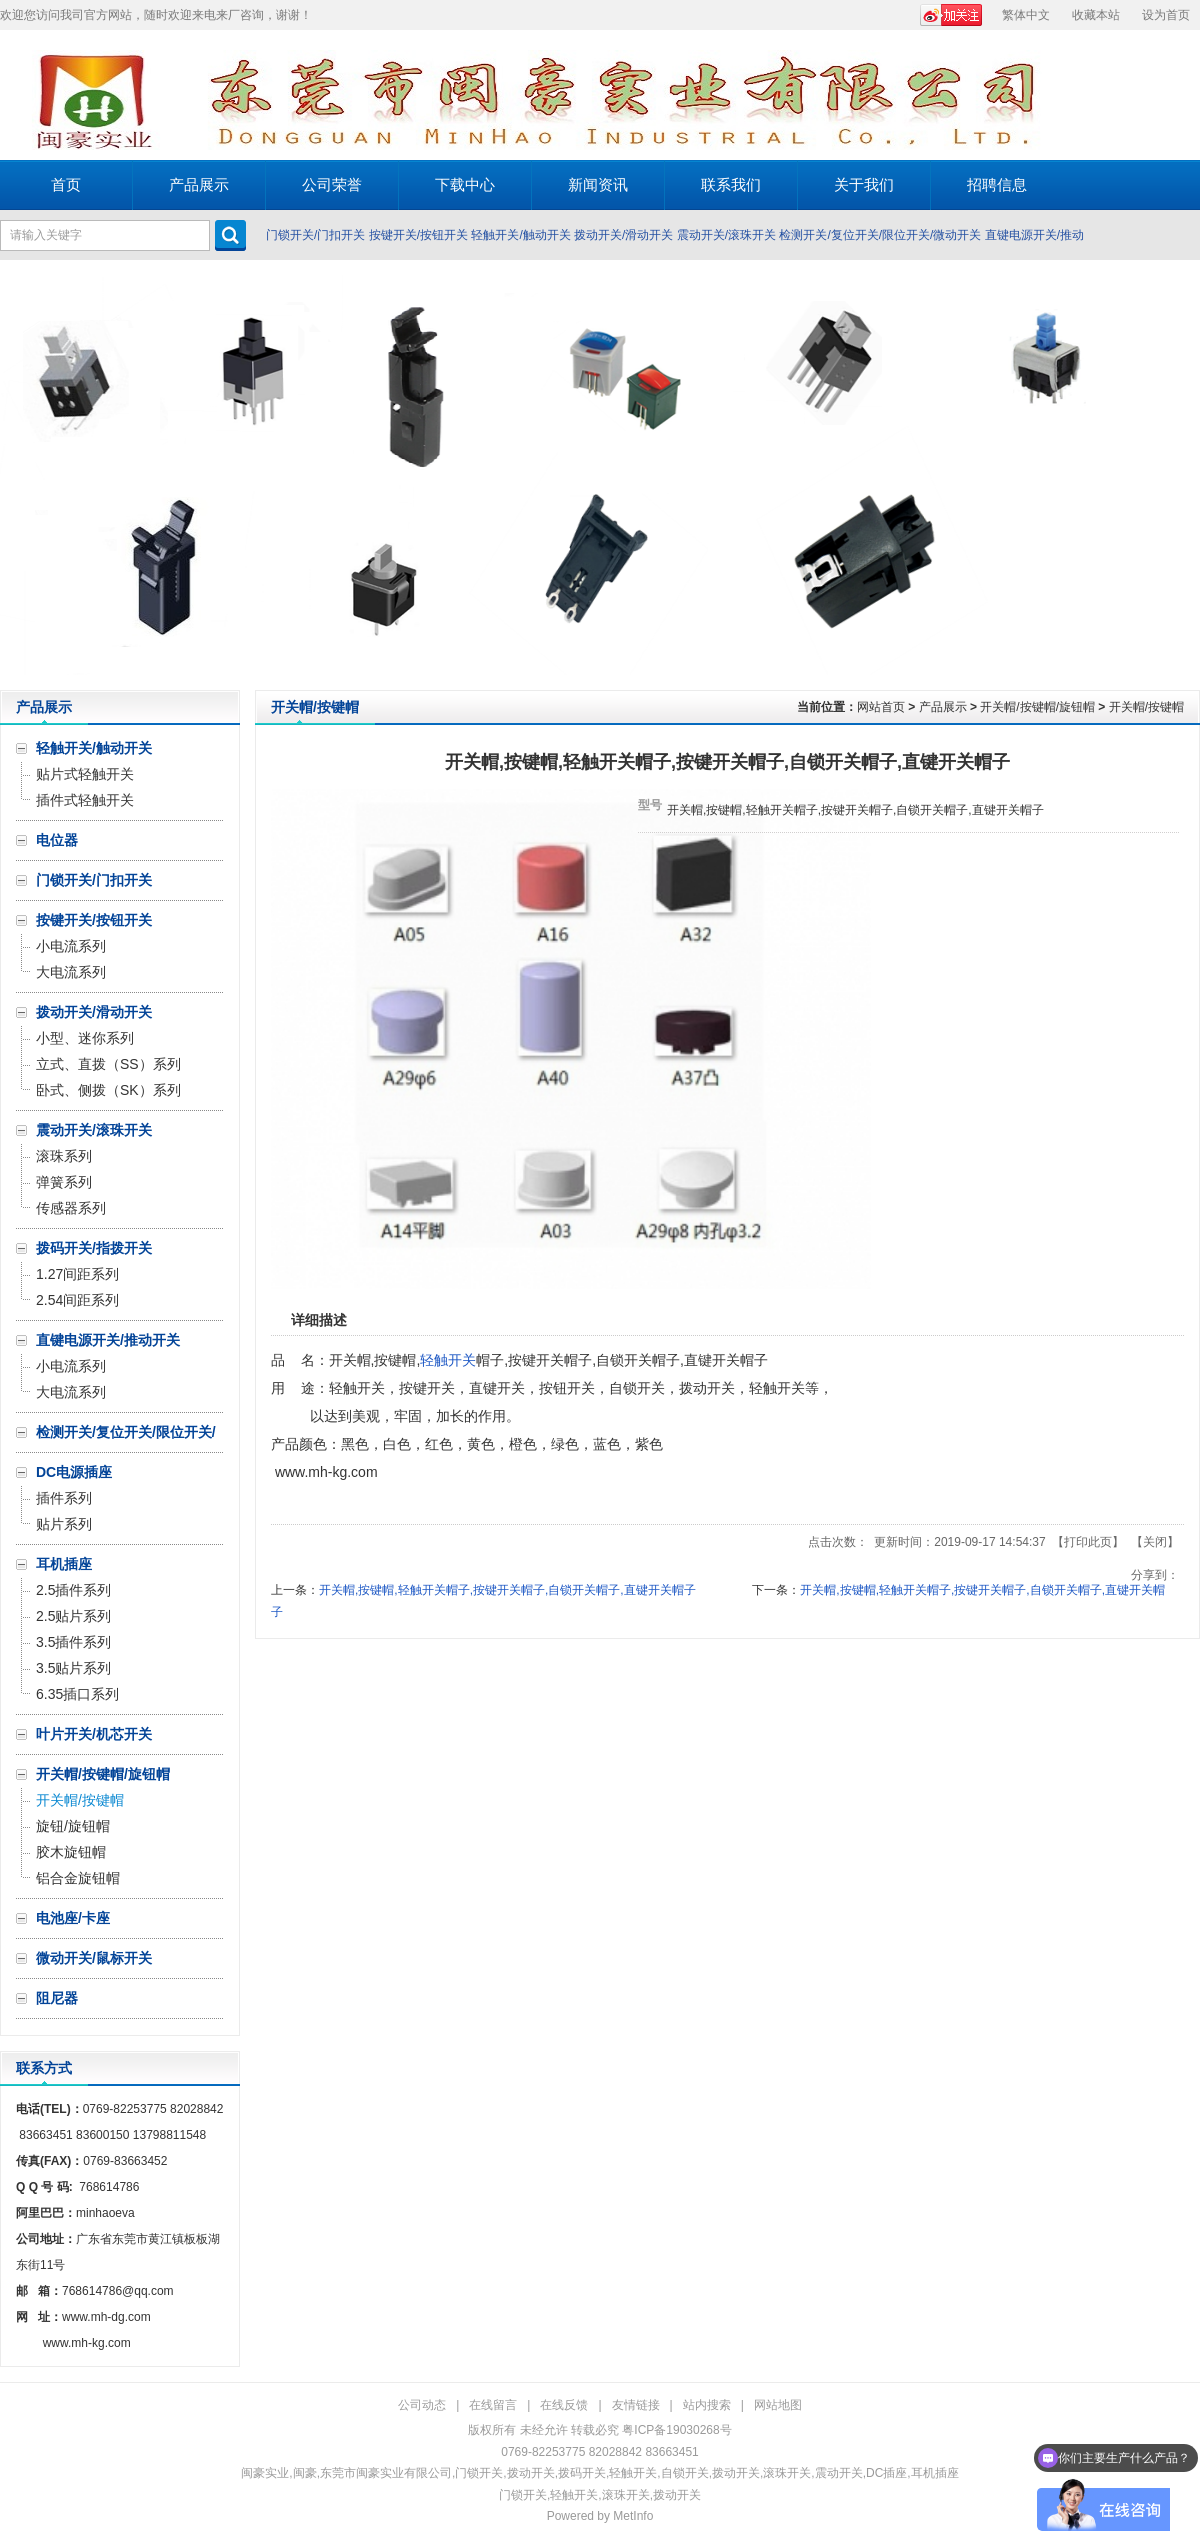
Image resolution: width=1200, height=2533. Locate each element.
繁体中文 (1026, 15)
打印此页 (1088, 1542)
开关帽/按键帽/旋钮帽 (1037, 707)
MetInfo (633, 2516)
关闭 (1155, 1542)
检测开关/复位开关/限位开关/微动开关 (880, 235)
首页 (66, 184)
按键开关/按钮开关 (418, 235)
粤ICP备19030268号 (676, 2430)
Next (1179, 475)
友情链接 (636, 2405)
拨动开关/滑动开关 (623, 235)
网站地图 (778, 2405)
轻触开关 (448, 1360)
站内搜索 (707, 2405)
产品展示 (943, 707)
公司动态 (422, 2405)
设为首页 (1166, 15)
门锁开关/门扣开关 (315, 235)
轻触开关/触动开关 (520, 235)
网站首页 (881, 707)
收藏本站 (1096, 15)
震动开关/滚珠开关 (726, 235)
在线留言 (493, 2405)
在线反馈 (564, 2405)
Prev (20, 475)
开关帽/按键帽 (1146, 707)
